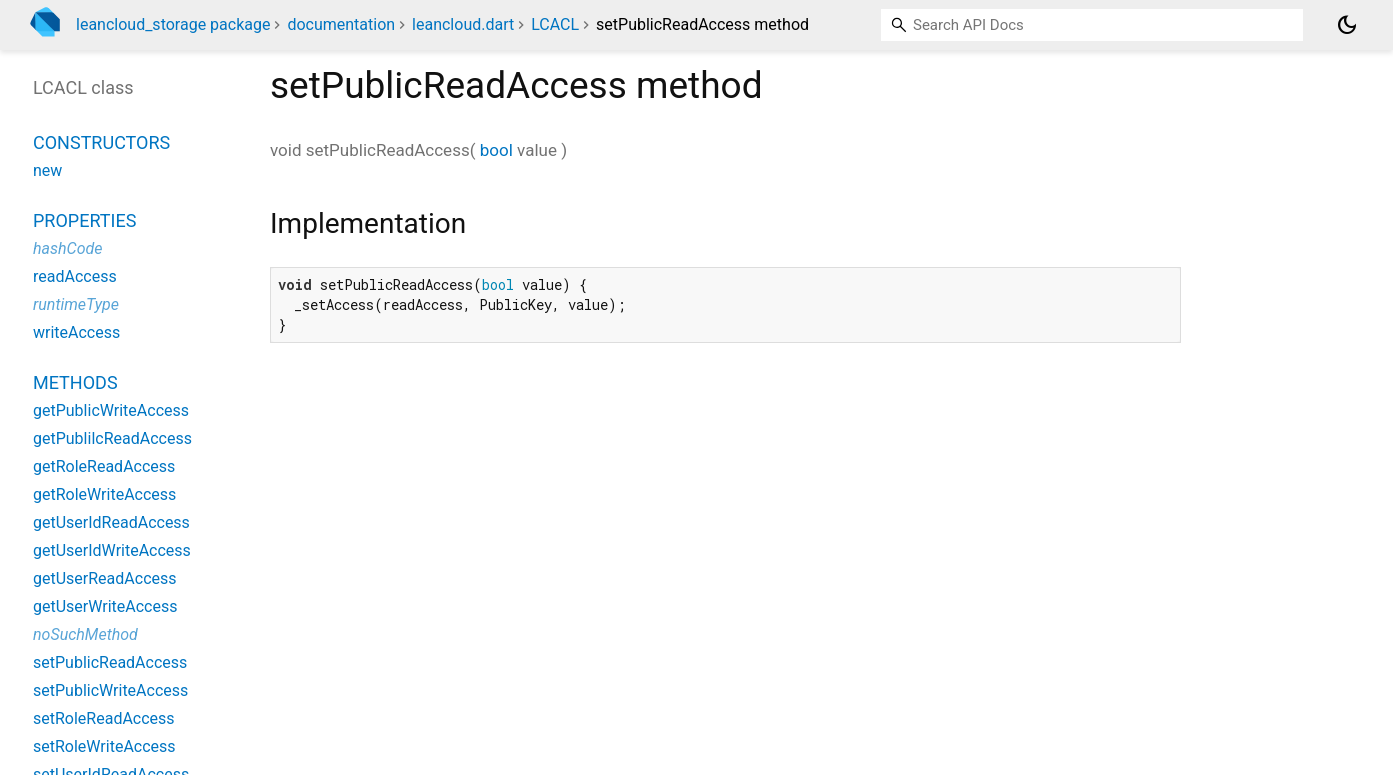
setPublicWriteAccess (110, 690)
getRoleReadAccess (104, 466)
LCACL (555, 24)
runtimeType (76, 304)
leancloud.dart (463, 24)
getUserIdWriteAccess (112, 550)
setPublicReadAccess (110, 662)
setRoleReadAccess (104, 718)
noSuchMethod (85, 634)
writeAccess (76, 332)
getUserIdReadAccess (111, 522)
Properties (84, 220)
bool (496, 150)
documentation (341, 24)
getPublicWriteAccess (111, 410)
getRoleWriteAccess (104, 494)
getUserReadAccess (105, 578)
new (47, 170)
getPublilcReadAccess (112, 438)
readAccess (75, 276)
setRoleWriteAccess (104, 746)
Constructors (101, 142)
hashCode (67, 248)
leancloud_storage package (173, 24)
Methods (75, 382)
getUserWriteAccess (105, 606)
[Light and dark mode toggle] (1347, 25)
